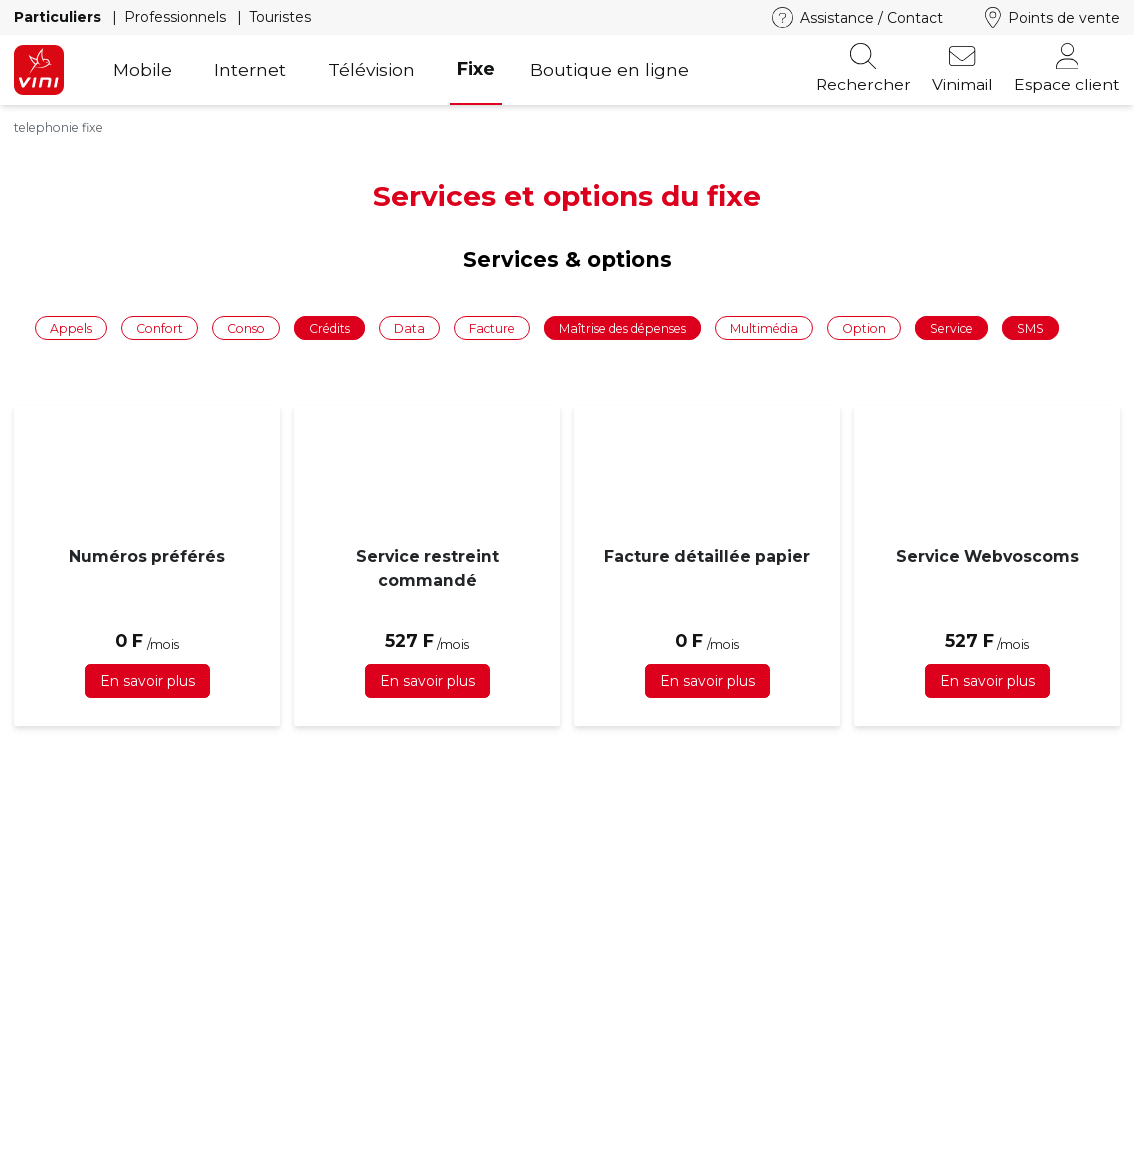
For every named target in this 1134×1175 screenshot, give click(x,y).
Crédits (329, 328)
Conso (246, 328)
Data (409, 328)
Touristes (280, 17)
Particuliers (59, 17)
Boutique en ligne (609, 69)
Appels (71, 328)
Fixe (476, 68)
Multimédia (764, 328)
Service (951, 328)
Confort (159, 328)
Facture (492, 328)
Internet (250, 69)
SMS (1030, 328)
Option (864, 328)
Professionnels (177, 17)
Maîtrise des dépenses (622, 328)
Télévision (371, 69)
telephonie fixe (58, 127)
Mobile (142, 69)
